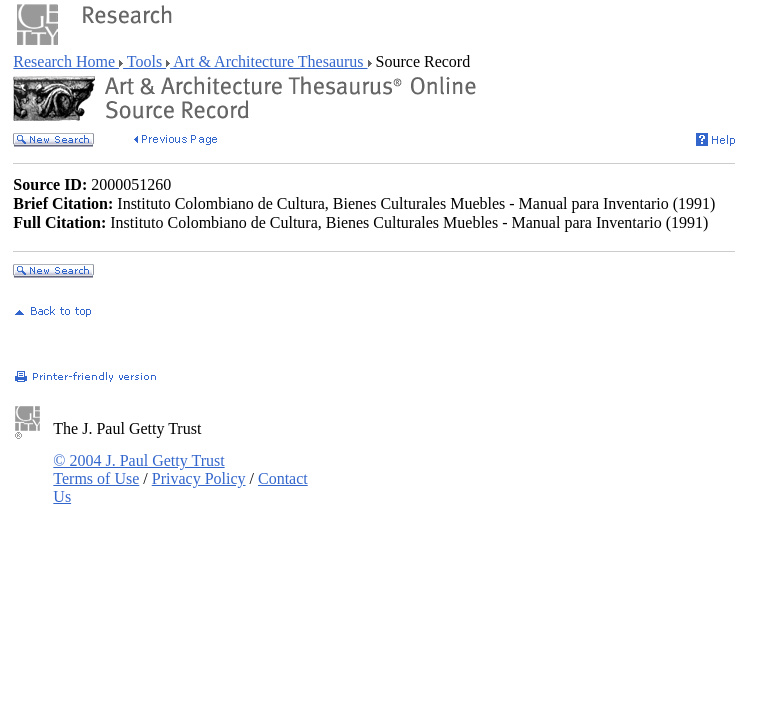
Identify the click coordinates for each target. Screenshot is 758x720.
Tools (144, 61)
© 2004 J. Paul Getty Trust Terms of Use (138, 469)
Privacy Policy (199, 478)
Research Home (66, 61)
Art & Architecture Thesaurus (268, 61)
